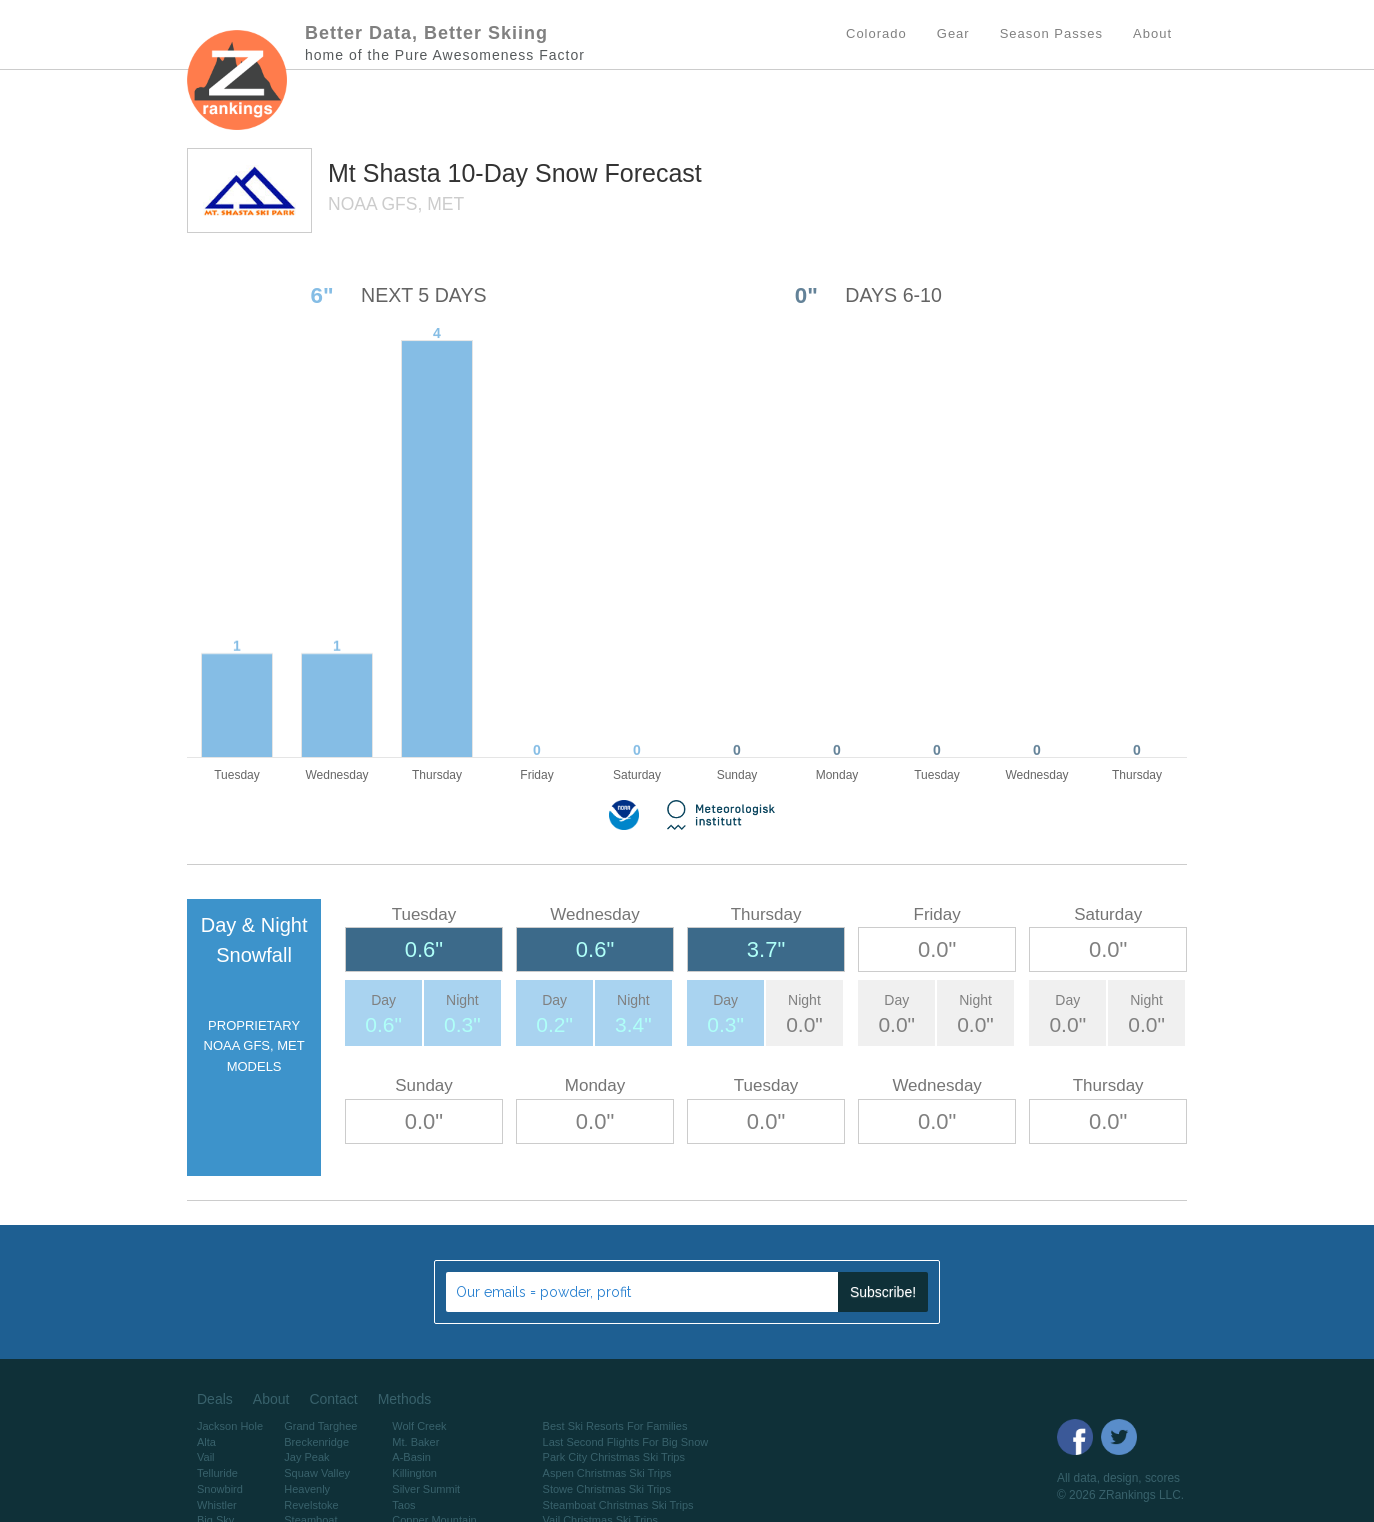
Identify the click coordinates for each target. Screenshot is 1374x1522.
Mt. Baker (415, 1442)
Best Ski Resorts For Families (615, 1426)
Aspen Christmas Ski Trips (607, 1473)
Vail (206, 1457)
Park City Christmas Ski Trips (614, 1457)
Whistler (217, 1505)
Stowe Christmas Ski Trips (607, 1489)
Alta (206, 1442)
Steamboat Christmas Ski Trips (618, 1505)
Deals (215, 1399)
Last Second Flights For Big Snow (626, 1442)
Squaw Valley (317, 1473)
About (271, 1399)
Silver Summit (426, 1489)
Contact (333, 1399)
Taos (403, 1505)
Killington (414, 1473)
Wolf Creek (419, 1426)
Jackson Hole (230, 1426)
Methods (405, 1399)
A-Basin (411, 1457)
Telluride (217, 1473)
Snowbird (220, 1489)
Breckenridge (316, 1442)
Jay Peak (306, 1457)
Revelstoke (311, 1505)
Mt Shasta (388, 173)
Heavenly (307, 1489)
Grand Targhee (320, 1426)
